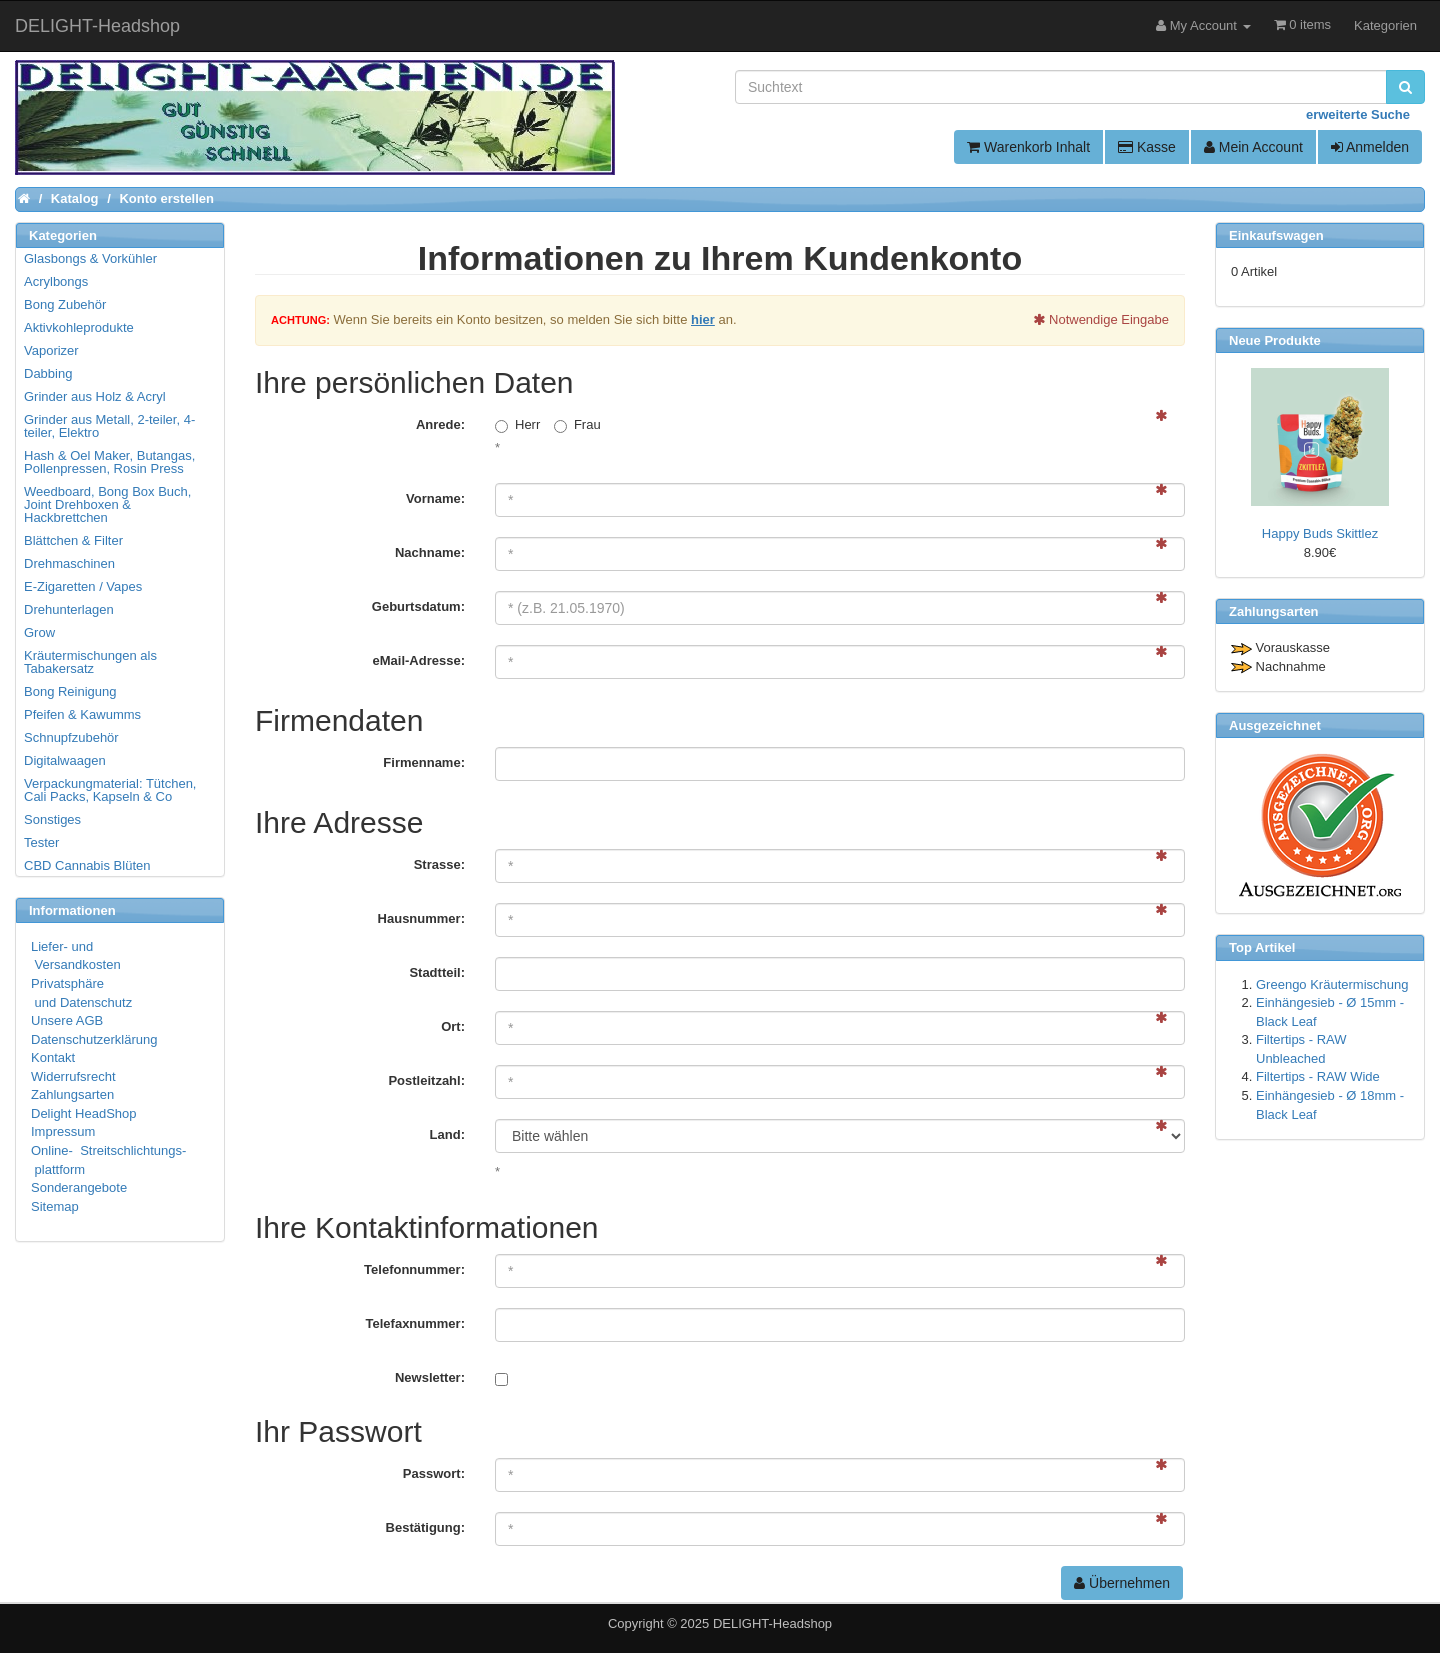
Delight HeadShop (84, 1113)
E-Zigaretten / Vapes (83, 586)
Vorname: (435, 498)
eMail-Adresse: (419, 660)
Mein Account (1253, 147)
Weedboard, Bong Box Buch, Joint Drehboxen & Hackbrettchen (107, 504)
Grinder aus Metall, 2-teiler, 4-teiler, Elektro (109, 426)
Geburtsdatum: (418, 606)
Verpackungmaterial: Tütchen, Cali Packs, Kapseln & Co (110, 790)
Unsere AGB (67, 1020)
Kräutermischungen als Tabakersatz (90, 662)
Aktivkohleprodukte (79, 327)
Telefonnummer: (414, 1269)
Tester (41, 842)
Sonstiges (52, 819)
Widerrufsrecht (73, 1076)
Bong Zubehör (65, 304)
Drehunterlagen (69, 609)
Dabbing (48, 373)
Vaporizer (51, 350)
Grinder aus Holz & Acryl (95, 396)
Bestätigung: (425, 1527)
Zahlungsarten (72, 1094)
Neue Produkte (1275, 340)
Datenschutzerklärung (94, 1039)
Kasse (1147, 147)
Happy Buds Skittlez (1320, 533)
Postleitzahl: (426, 1080)
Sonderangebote (79, 1187)
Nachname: (430, 552)
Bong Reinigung (70, 691)
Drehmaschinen (69, 563)
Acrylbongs (56, 281)
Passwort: (434, 1473)
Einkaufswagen (1276, 235)
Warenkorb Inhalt (1028, 147)
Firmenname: (424, 762)
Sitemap (55, 1206)
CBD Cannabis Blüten (87, 865)
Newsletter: (430, 1377)
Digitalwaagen (65, 760)
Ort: (453, 1026)
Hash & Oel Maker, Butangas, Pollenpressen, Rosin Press (109, 462)
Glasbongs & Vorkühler (90, 258)
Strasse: (439, 864)
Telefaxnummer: (415, 1323)
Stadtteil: (437, 972)
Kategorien (1385, 25)
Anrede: (440, 424)
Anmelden (1370, 147)
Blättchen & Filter (73, 540)
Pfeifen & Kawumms (82, 714)
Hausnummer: (421, 918)
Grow (39, 632)
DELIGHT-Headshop (772, 1623)
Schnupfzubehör (71, 737)
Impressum (63, 1131)
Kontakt (53, 1057)
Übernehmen (1122, 1583)
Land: (447, 1134)
